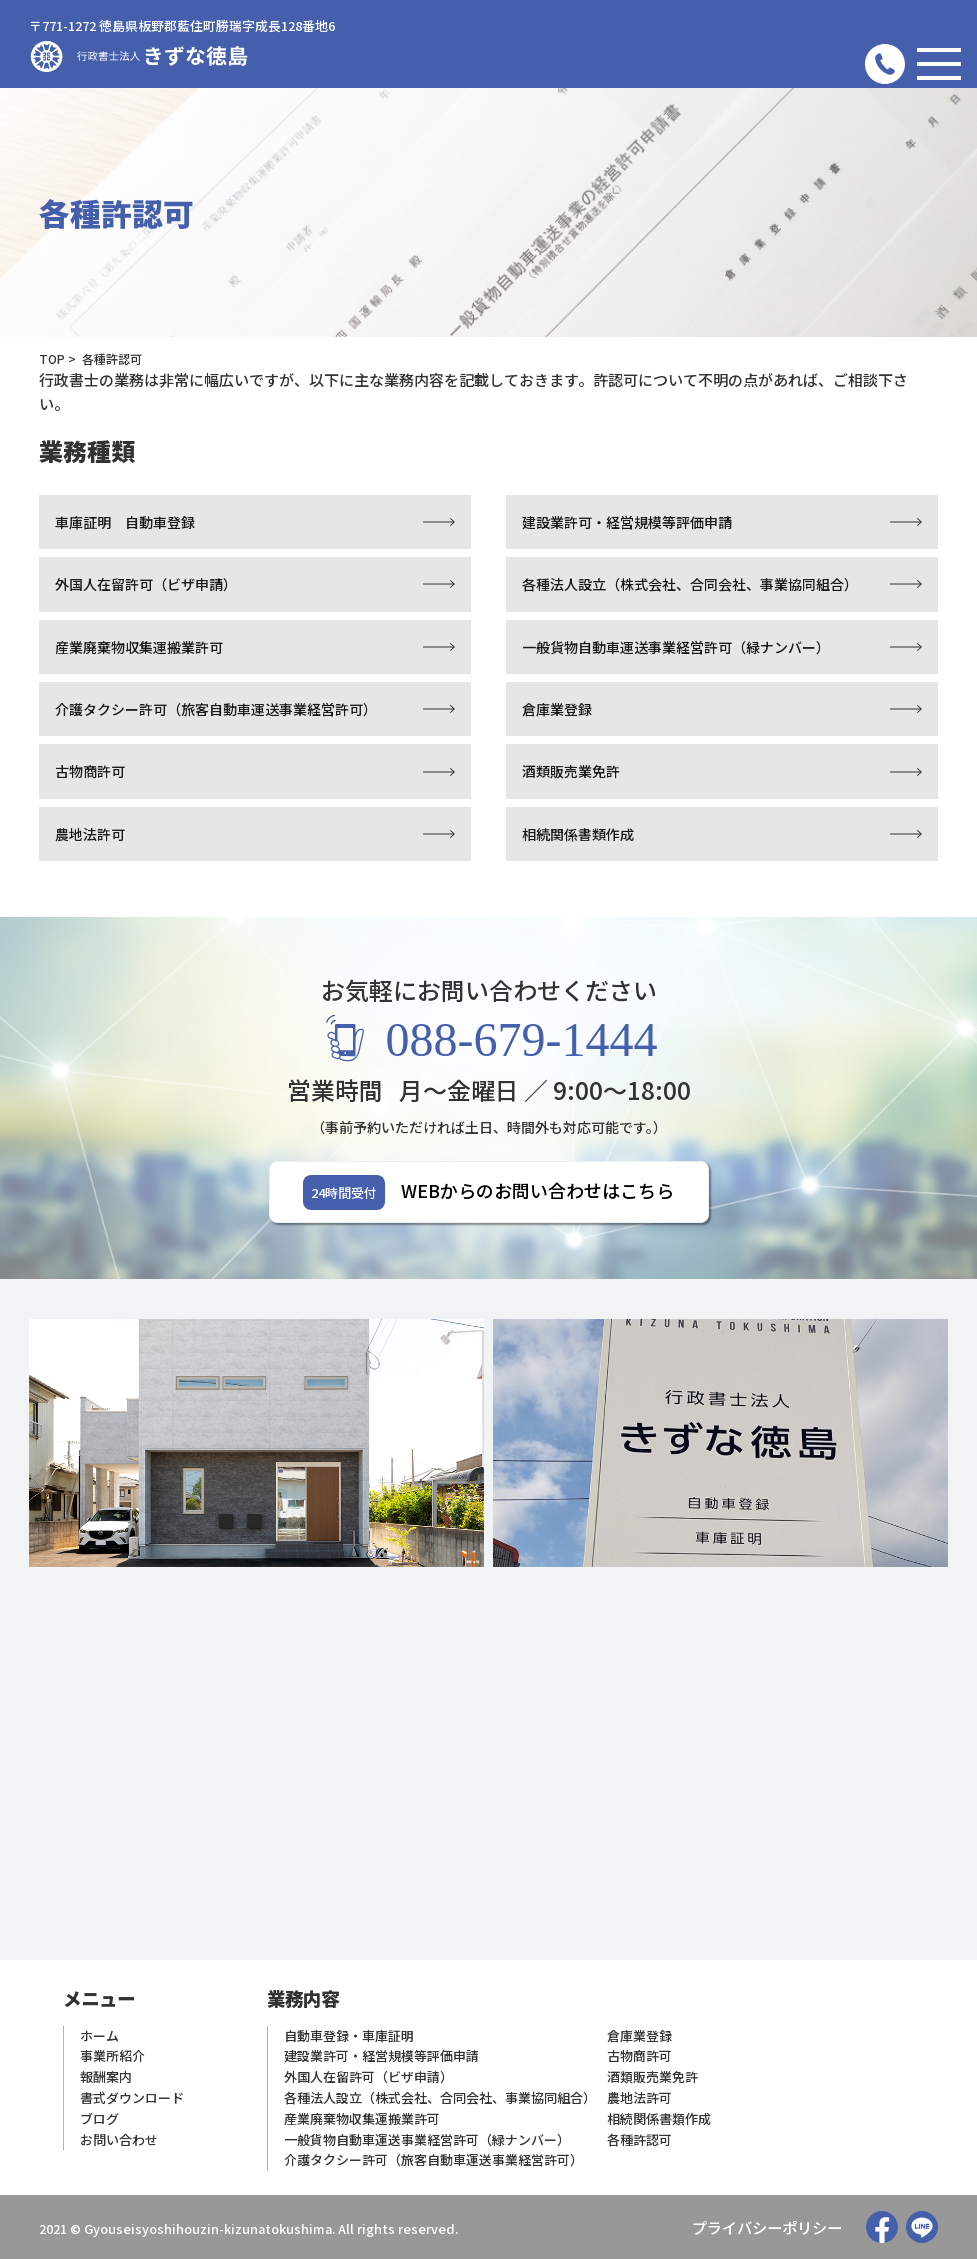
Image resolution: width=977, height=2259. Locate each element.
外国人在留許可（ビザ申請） (146, 584)
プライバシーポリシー (767, 2227)
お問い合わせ (119, 2139)
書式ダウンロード (132, 2097)
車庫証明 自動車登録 (125, 522)
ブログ (99, 2118)
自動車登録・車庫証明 (349, 2035)
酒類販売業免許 (571, 771)
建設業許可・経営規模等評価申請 (627, 522)
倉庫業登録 (557, 709)
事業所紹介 (112, 2055)
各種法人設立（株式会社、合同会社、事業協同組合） (690, 584)
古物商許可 (90, 771)
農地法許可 (90, 834)
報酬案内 (106, 2076)
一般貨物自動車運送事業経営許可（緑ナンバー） (676, 647)
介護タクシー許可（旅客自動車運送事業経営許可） (216, 709)
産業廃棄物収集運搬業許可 (139, 647)
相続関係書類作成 (578, 834)
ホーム (99, 2035)
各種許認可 (639, 2139)
